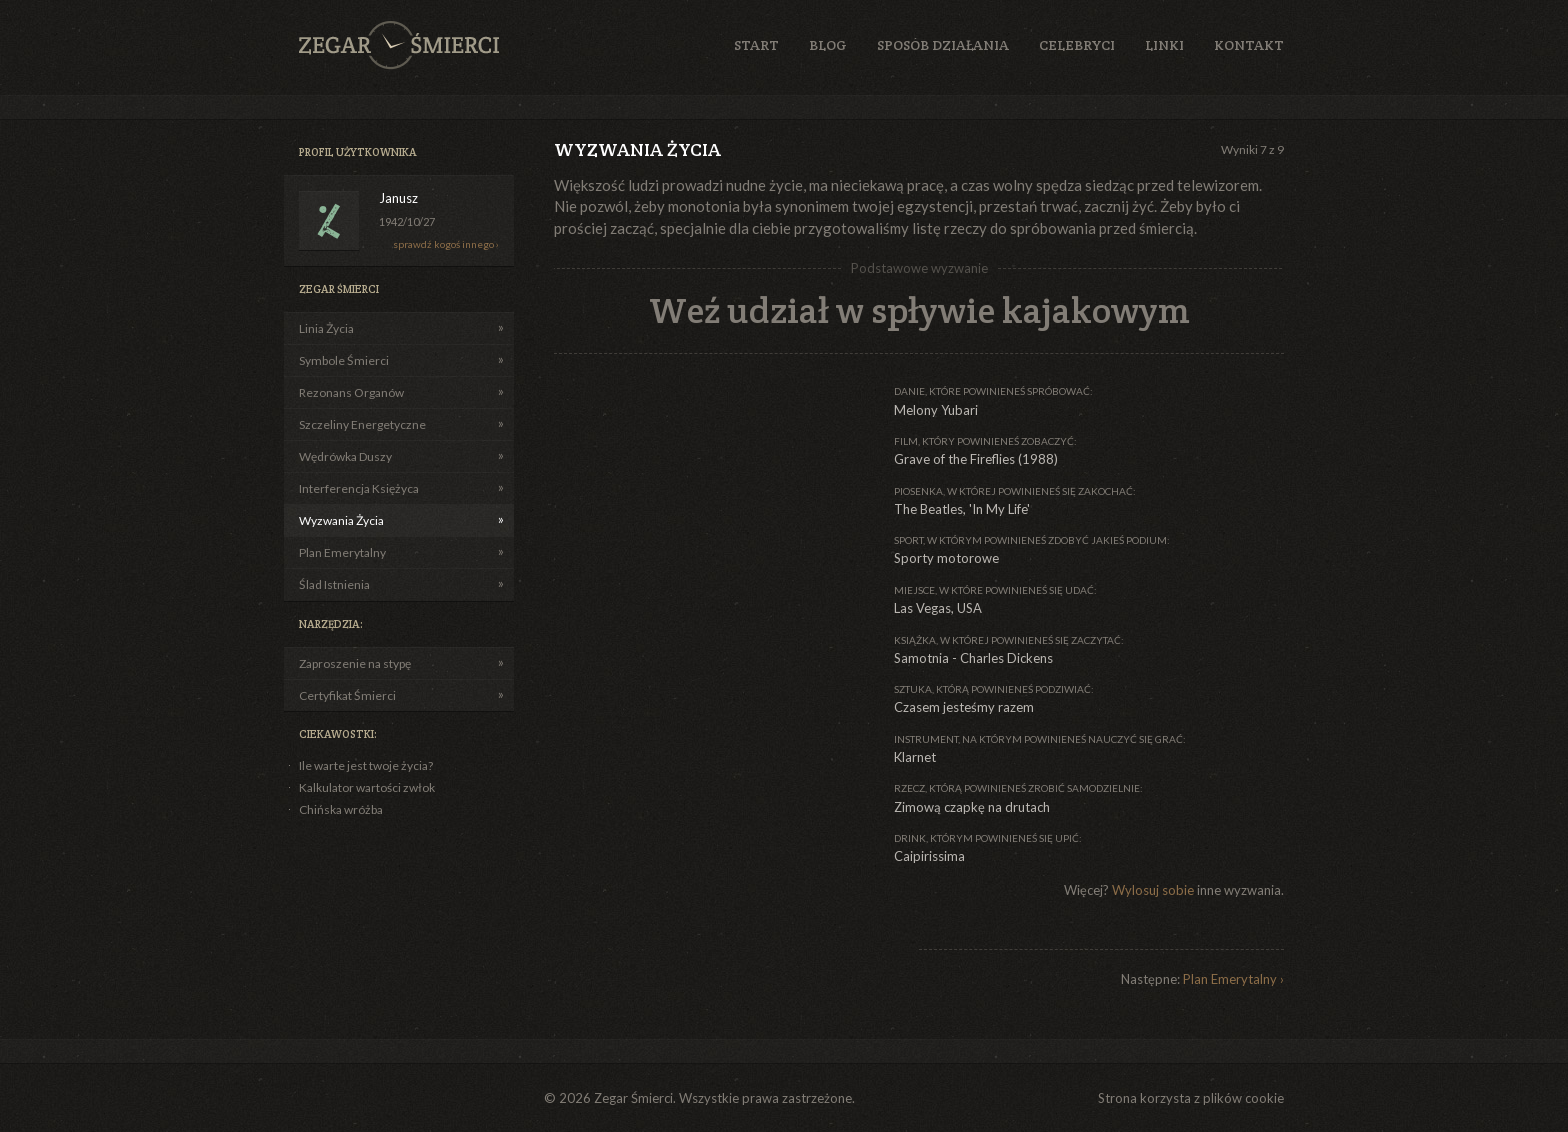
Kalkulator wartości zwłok (367, 787)
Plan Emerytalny (342, 552)
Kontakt (1249, 45)
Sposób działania (943, 45)
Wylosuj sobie (1153, 890)
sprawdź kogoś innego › (446, 244)
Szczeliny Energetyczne (362, 424)
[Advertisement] (704, 509)
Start (756, 45)
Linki (1164, 45)
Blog (828, 45)
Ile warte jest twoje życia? (366, 765)
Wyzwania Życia (341, 520)
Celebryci (1077, 45)
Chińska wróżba (341, 809)
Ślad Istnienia (334, 584)
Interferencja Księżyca (359, 488)
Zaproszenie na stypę (355, 663)
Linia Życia (326, 328)
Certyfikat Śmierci (347, 695)
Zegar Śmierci (399, 45)
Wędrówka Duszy (345, 456)
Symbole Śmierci (344, 360)
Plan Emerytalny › (1233, 979)
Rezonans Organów (351, 392)
